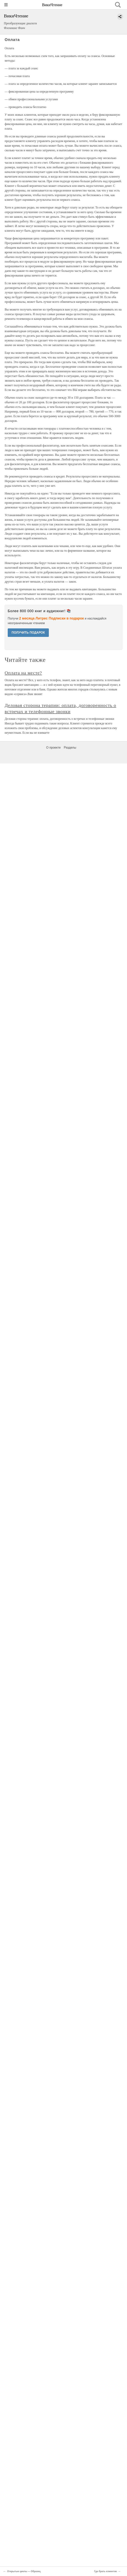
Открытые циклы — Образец (24, 2571)
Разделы (70, 747)
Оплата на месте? (23, 672)
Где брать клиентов (105, 2571)
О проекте (53, 747)
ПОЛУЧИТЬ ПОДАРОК (28, 632)
